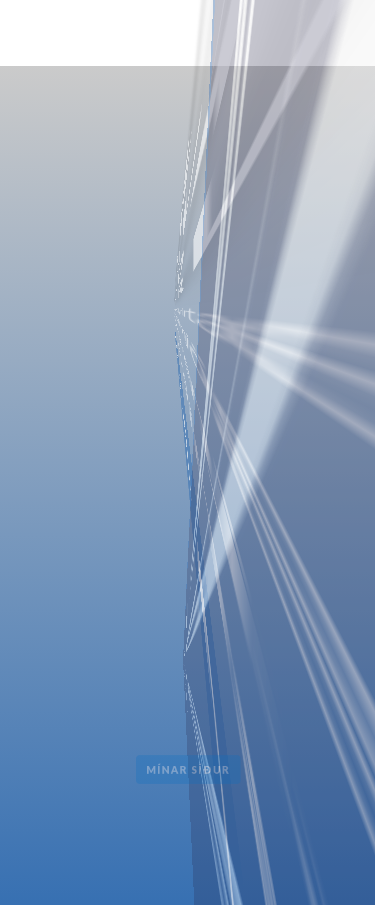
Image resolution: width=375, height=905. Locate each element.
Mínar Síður (188, 769)
